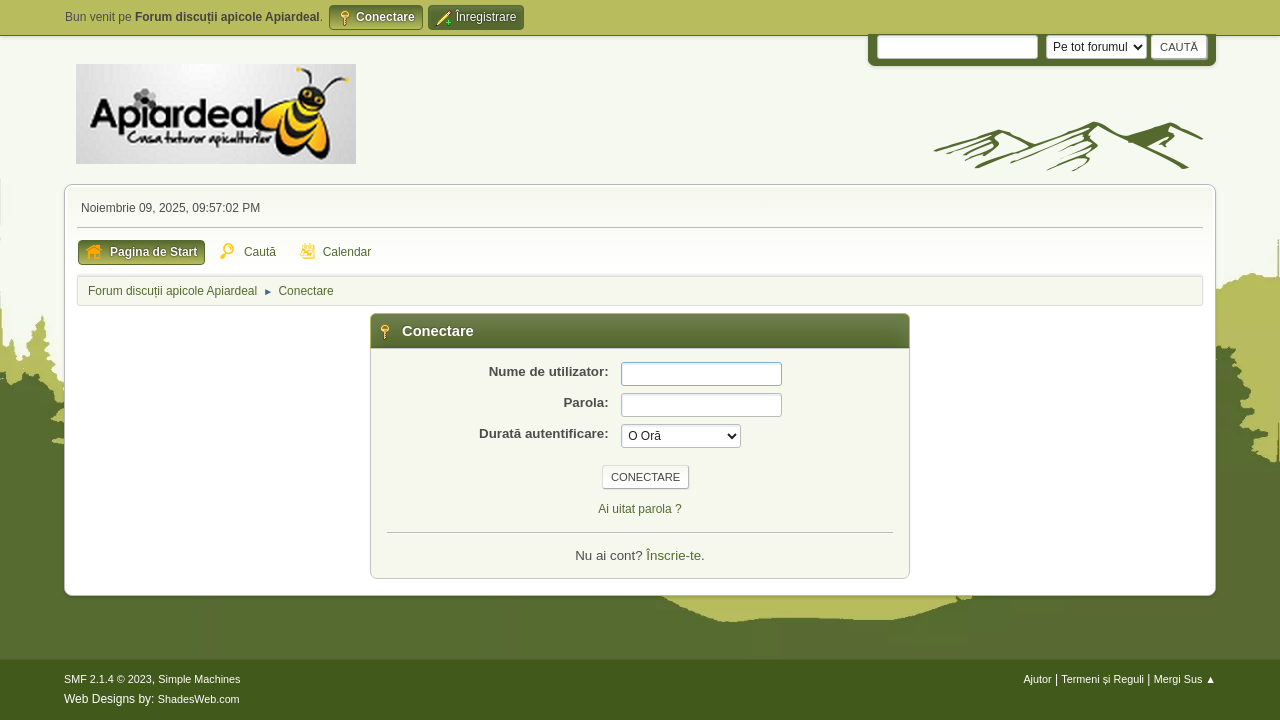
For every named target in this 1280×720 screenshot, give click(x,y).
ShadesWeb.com (199, 699)
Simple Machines (199, 679)
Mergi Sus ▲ (1185, 679)
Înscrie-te (673, 555)
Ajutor (1037, 679)
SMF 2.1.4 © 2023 (108, 679)
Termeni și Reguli (1102, 679)
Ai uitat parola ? (639, 509)
